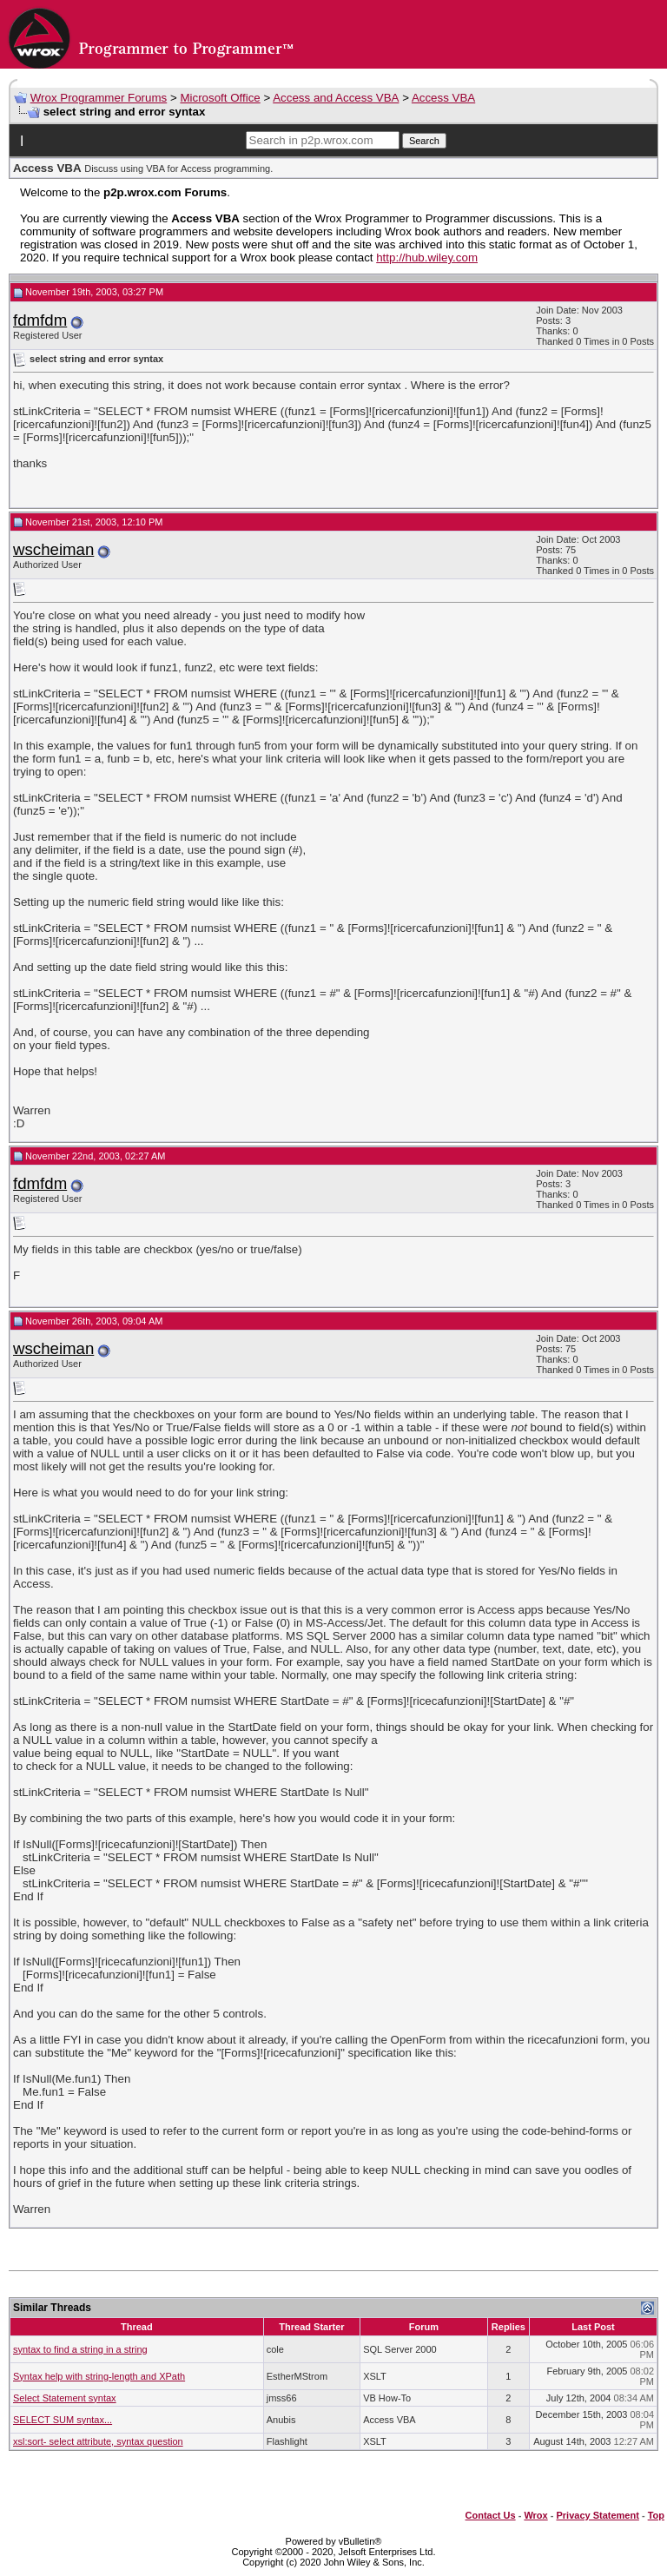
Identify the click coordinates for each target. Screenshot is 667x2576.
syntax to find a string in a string (80, 2349)
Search (424, 140)
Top (656, 2515)
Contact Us (491, 2515)
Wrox (535, 2515)
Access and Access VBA (336, 97)
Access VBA (443, 97)
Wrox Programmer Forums (99, 97)
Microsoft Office (220, 97)
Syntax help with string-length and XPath (99, 2376)
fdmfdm (40, 320)
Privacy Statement (597, 2515)
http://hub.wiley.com (427, 257)
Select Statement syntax (64, 2398)
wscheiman (53, 549)
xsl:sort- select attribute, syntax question (98, 2441)
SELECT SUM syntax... (62, 2419)
